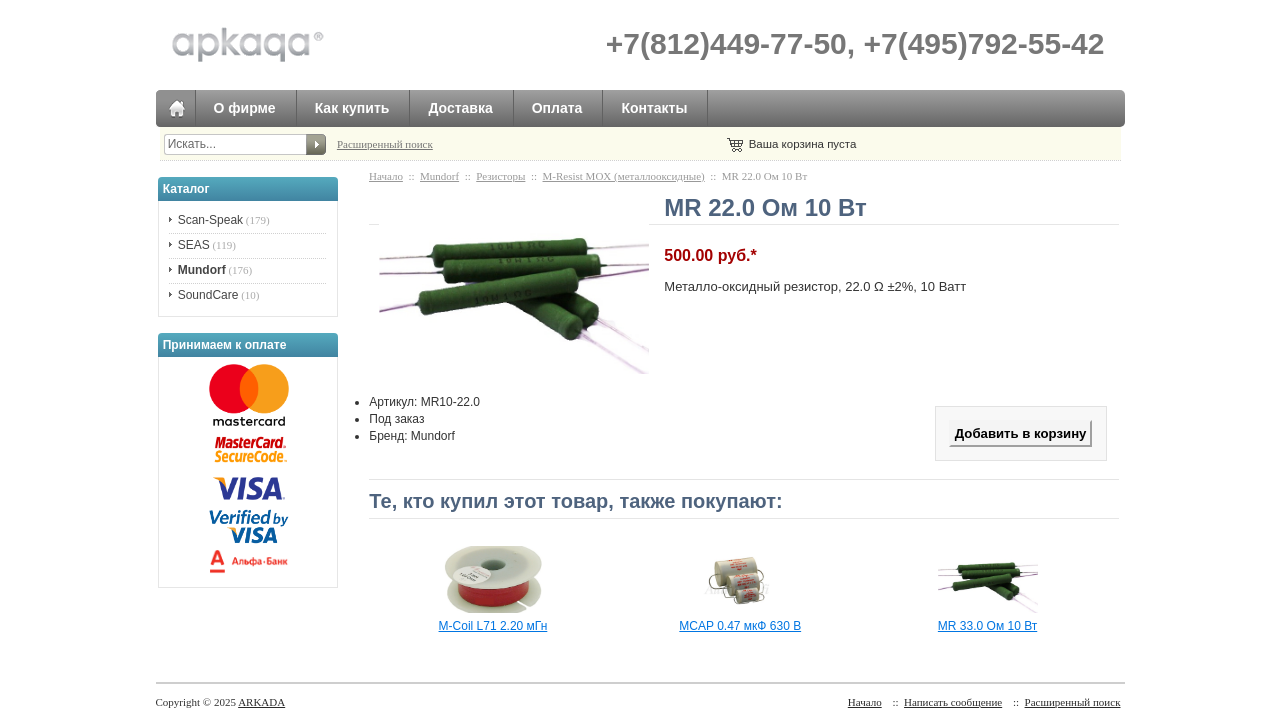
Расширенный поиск (385, 144)
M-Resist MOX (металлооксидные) (624, 176)
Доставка (460, 108)
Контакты (654, 108)
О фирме (245, 108)
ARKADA (261, 702)
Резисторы (500, 176)
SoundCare (208, 295)
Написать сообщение (953, 702)
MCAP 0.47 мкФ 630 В (740, 626)
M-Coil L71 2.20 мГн (493, 626)
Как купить (352, 108)
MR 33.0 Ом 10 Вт (987, 626)
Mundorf (439, 176)
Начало (386, 176)
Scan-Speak (210, 220)
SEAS (194, 245)
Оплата (557, 108)
